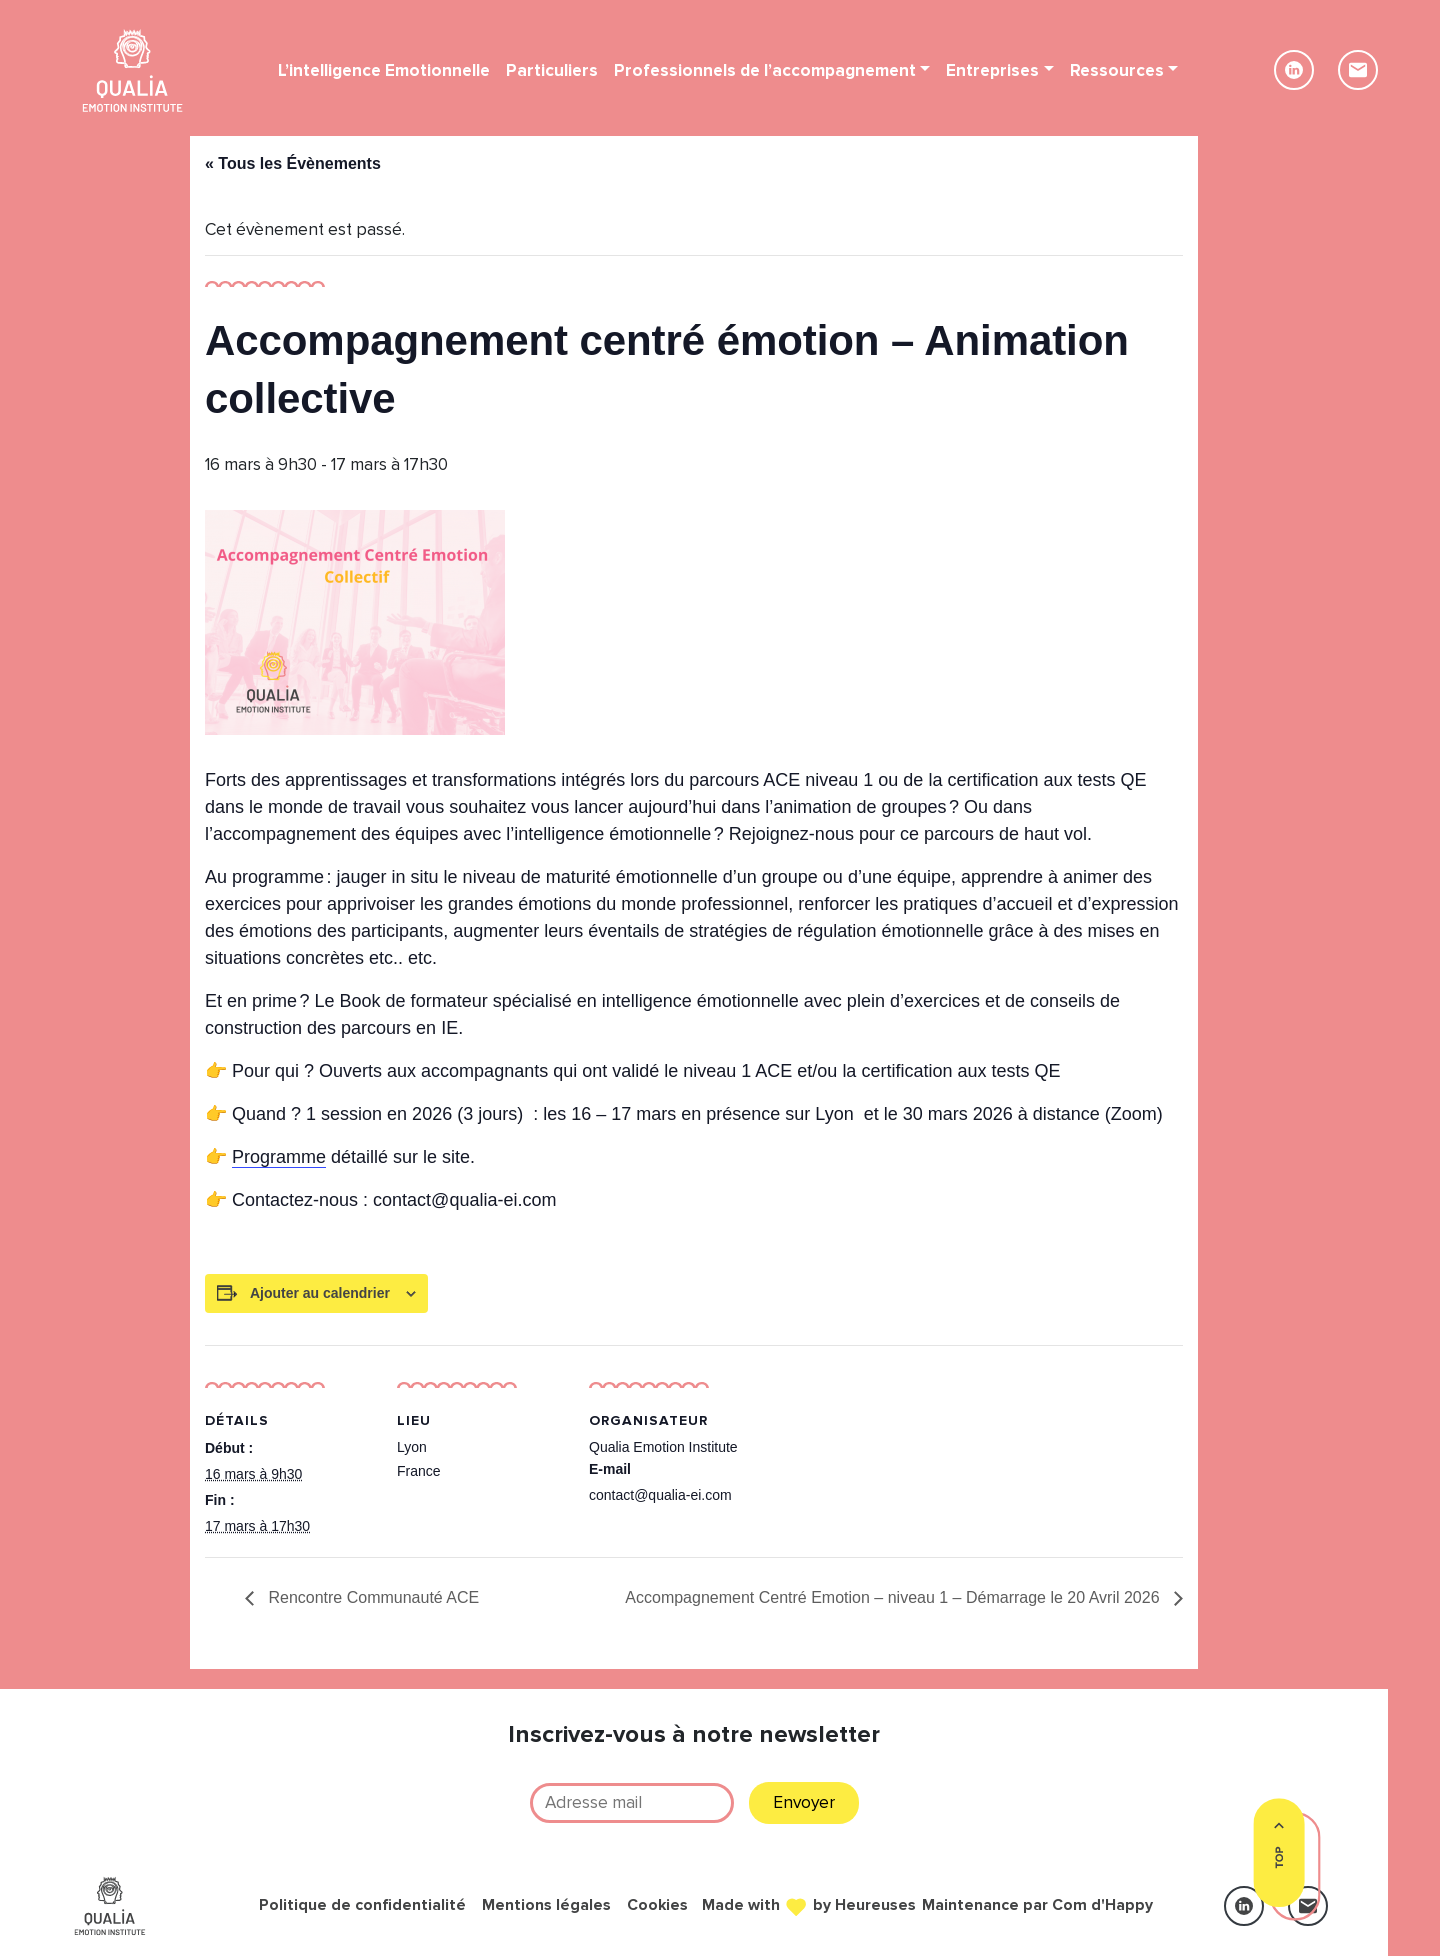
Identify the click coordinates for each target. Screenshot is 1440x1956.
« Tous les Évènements (293, 163)
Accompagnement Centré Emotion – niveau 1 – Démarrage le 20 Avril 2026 (894, 1597)
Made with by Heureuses (808, 1904)
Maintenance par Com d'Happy (1037, 1905)
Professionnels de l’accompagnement (765, 70)
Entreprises (992, 70)
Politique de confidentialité (362, 1905)
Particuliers (552, 70)
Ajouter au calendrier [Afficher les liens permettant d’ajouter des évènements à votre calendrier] (320, 1293)
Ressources (1117, 70)
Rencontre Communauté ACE (371, 1597)
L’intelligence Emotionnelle (384, 70)
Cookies (657, 1905)
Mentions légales (546, 1905)
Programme (279, 1157)
